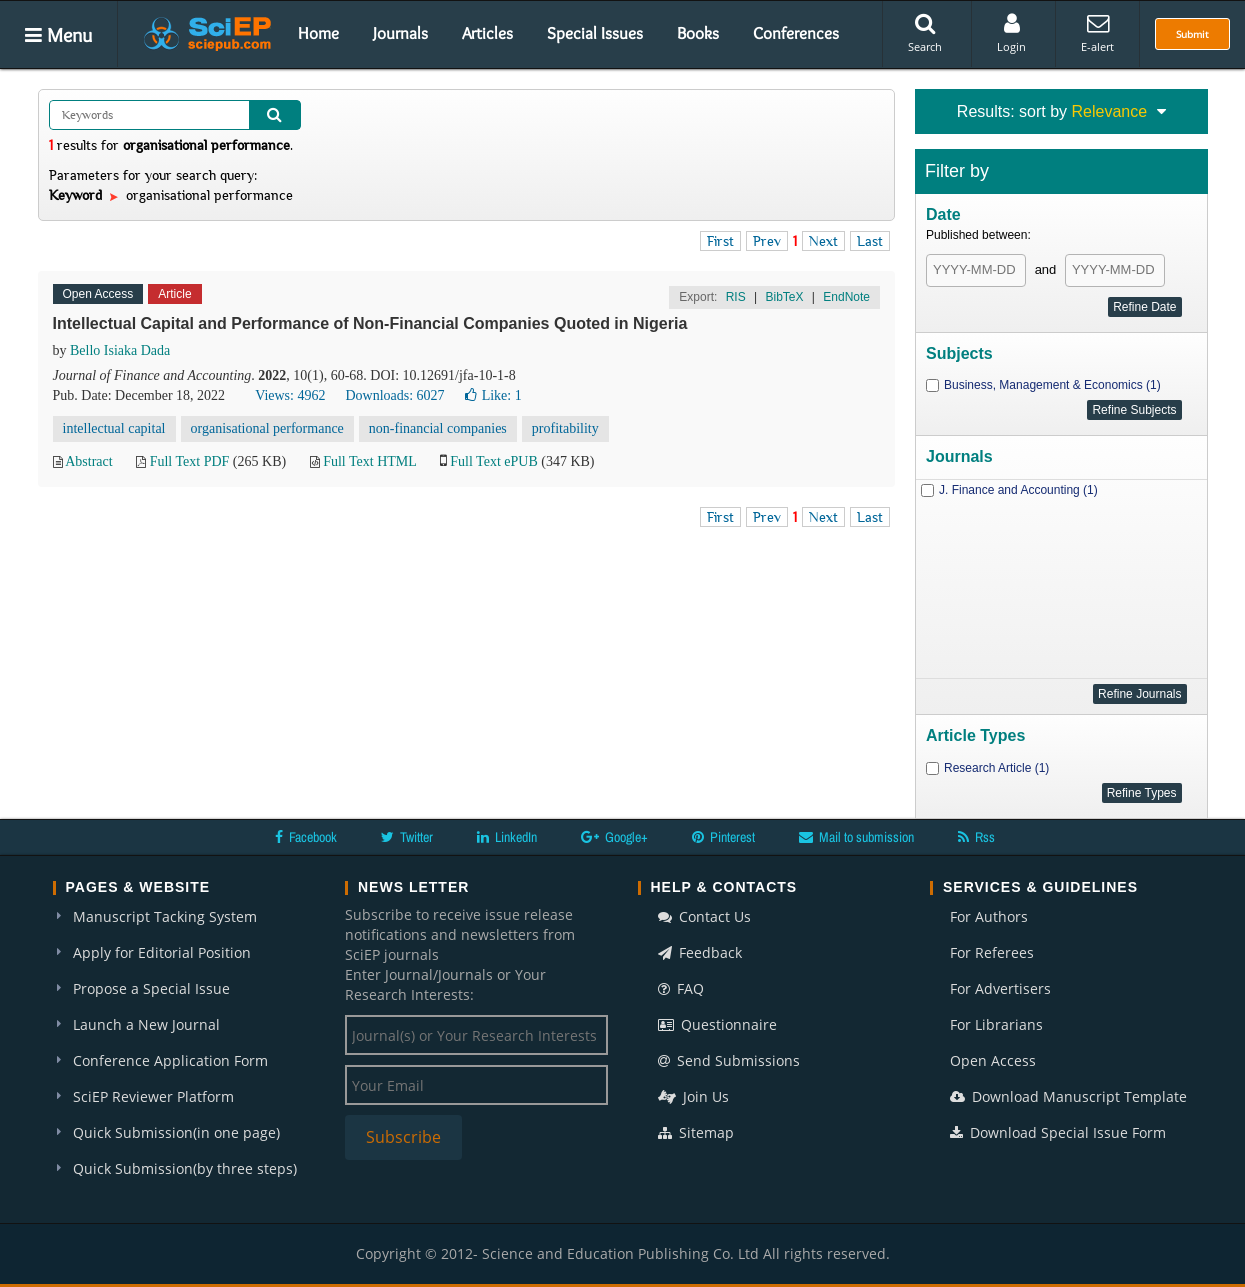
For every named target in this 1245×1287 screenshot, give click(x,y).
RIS (736, 297)
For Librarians (996, 1024)
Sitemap (696, 1132)
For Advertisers (1000, 988)
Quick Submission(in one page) (176, 1132)
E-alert (1097, 33)
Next (823, 241)
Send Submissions (729, 1060)
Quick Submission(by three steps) (185, 1168)
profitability (565, 428)
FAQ (681, 988)
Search (925, 33)
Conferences (796, 33)
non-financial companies (438, 428)
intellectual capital (114, 428)
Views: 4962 (290, 395)
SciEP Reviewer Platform (153, 1096)
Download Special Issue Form (1058, 1132)
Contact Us (704, 916)
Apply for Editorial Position (162, 952)
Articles (487, 33)
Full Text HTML (369, 461)
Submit (1192, 34)
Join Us (693, 1096)
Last (870, 241)
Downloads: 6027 (394, 395)
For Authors (989, 916)
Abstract (88, 461)
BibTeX (784, 297)
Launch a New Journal (146, 1024)
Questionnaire (717, 1024)
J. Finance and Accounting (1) (1018, 490)
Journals (400, 33)
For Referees (992, 952)
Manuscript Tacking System (165, 916)
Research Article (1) (996, 768)
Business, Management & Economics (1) (1052, 385)
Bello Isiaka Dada (120, 350)
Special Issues (595, 33)
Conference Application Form (170, 1060)
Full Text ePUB (493, 461)
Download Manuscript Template (1068, 1096)
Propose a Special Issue (151, 988)
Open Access (993, 1060)
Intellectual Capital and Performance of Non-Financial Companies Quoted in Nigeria (370, 323)
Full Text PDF (190, 461)
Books (698, 33)
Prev (767, 241)
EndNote (846, 297)
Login (1011, 33)
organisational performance (267, 428)
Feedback (700, 952)
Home (318, 33)
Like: (493, 395)
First (720, 241)
